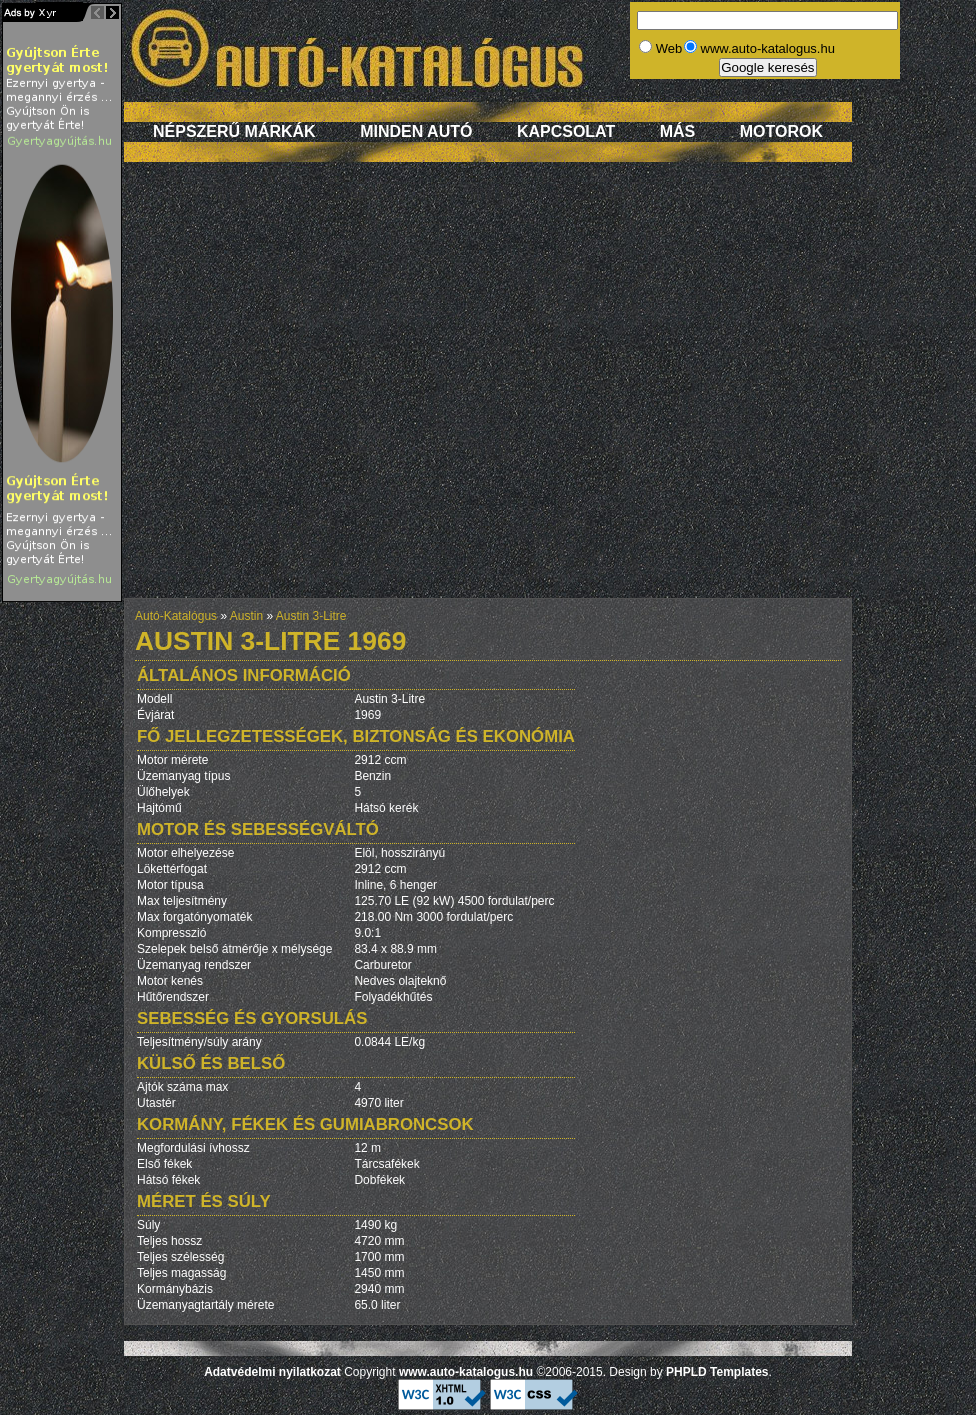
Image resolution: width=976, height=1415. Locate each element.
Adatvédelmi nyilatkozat (272, 1372)
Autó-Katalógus (176, 616)
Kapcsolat (566, 131)
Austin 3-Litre (311, 616)
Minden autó (416, 131)
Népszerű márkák (234, 131)
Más (678, 131)
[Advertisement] (208, 390)
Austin (246, 616)
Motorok (781, 131)
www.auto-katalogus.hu (466, 1372)
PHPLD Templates (717, 1372)
